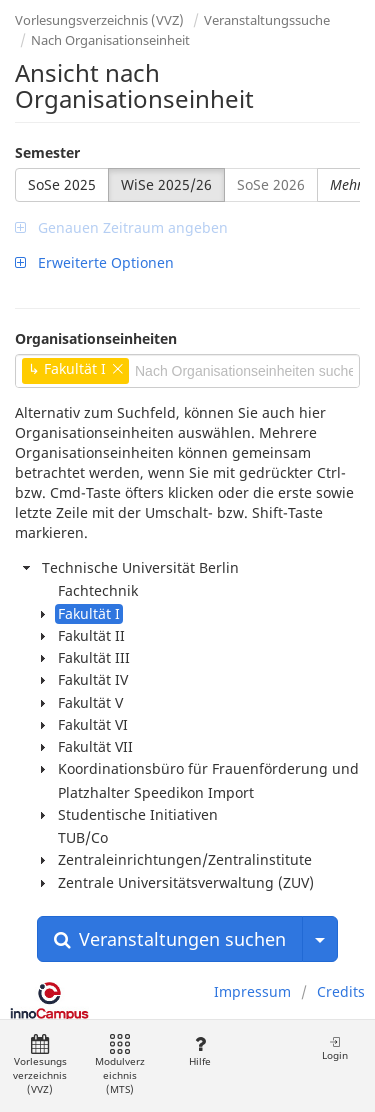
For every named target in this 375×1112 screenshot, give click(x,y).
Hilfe (199, 1051)
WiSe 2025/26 (166, 184)
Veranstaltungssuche (267, 20)
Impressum (252, 991)
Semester (47, 152)
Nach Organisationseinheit (110, 40)
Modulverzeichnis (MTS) (120, 1065)
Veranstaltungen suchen (170, 939)
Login (335, 1048)
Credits (341, 991)
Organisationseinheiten (96, 338)
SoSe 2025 (62, 184)
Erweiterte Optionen (94, 262)
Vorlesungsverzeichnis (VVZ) (99, 20)
